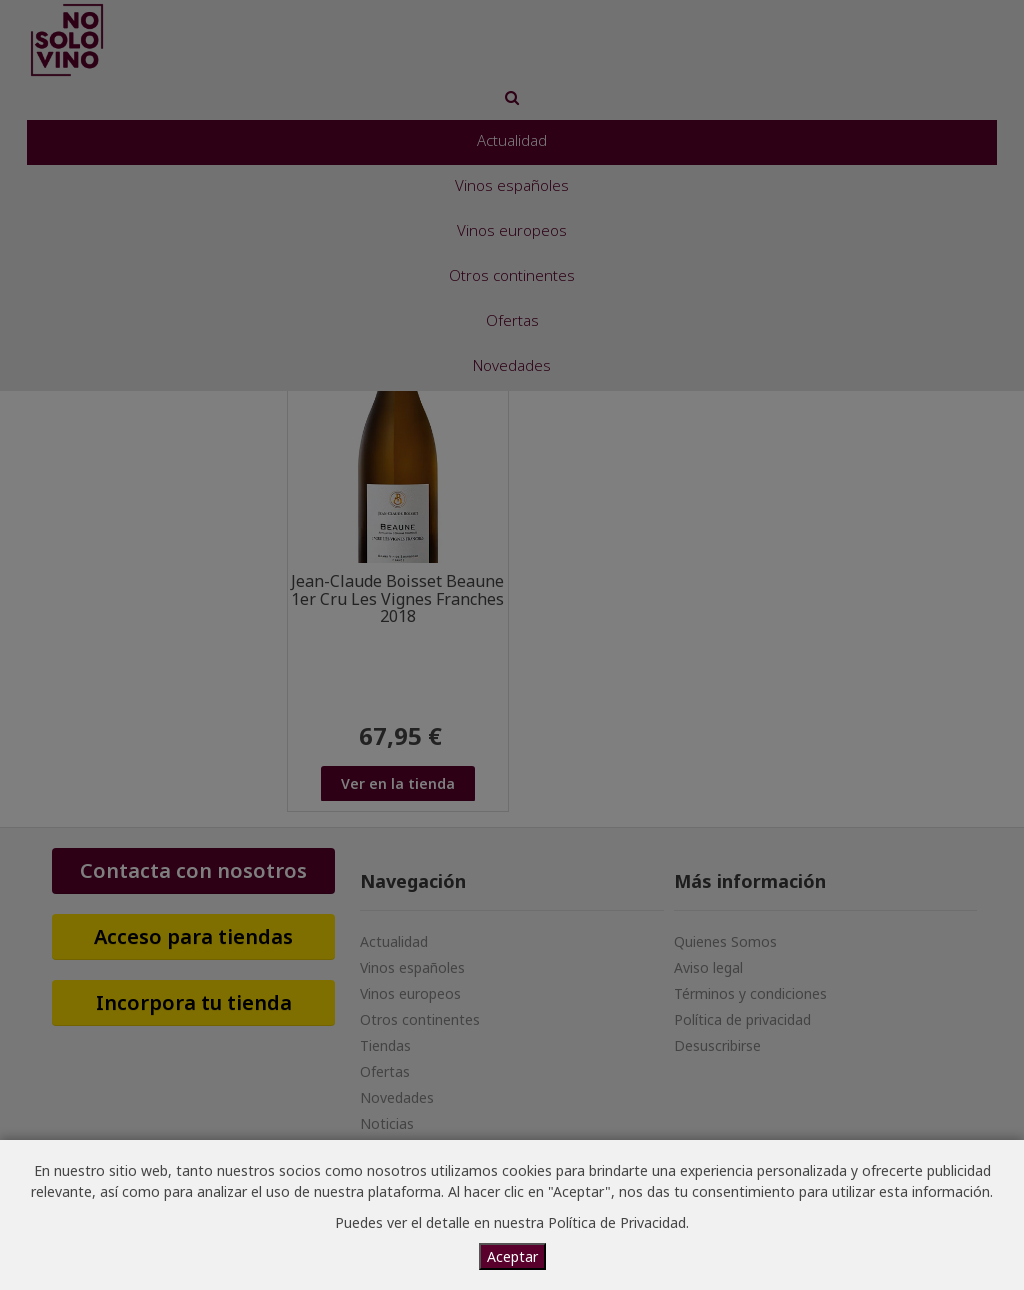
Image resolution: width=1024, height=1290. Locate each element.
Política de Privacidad (617, 1222)
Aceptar (512, 1256)
